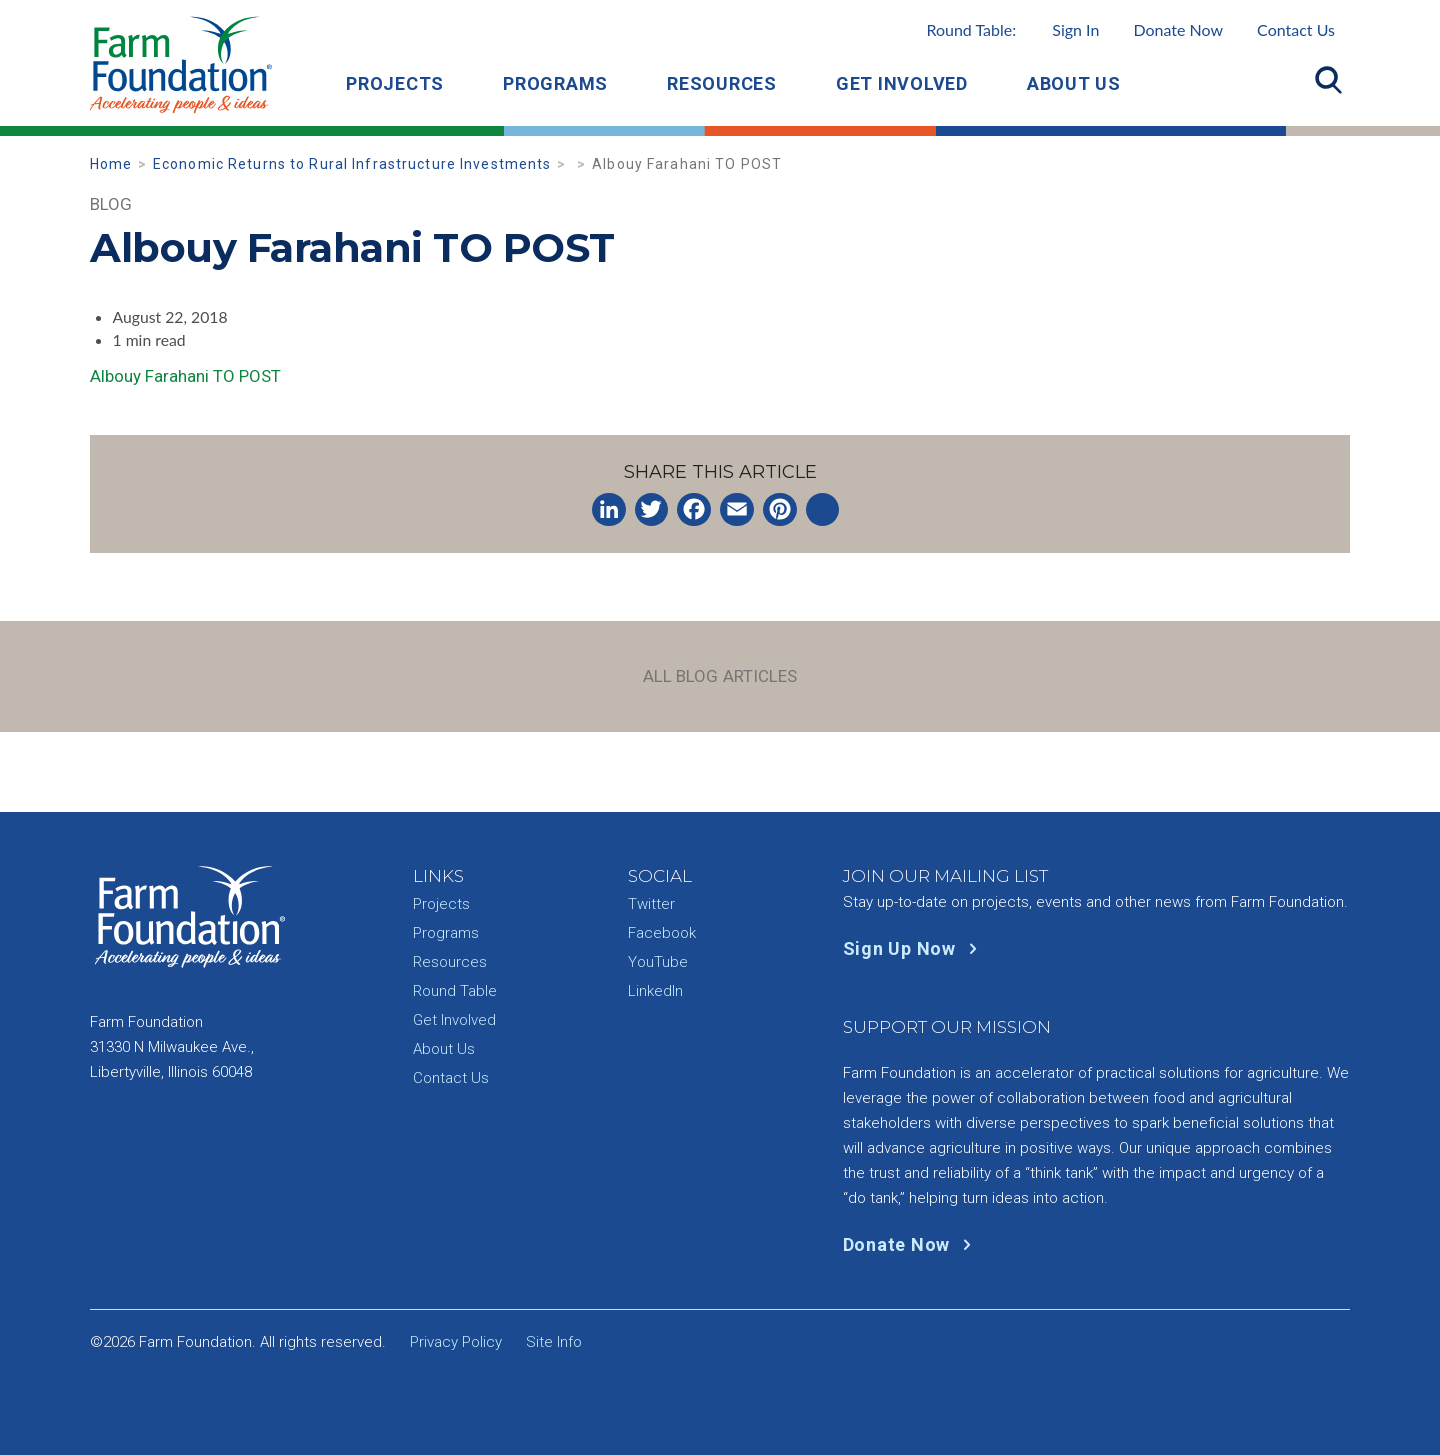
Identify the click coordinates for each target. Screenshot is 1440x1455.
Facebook (662, 933)
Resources (722, 83)
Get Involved (902, 83)
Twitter (651, 904)
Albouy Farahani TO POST (185, 376)
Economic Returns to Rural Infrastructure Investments (352, 164)
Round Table (455, 991)
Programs (555, 83)
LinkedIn (655, 991)
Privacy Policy (456, 1342)
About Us (1074, 83)
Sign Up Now (914, 948)
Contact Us (1296, 29)
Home (111, 164)
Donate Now (1178, 29)
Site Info (554, 1342)
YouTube (658, 962)
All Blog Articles (720, 676)
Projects (395, 83)
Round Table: (1012, 29)
